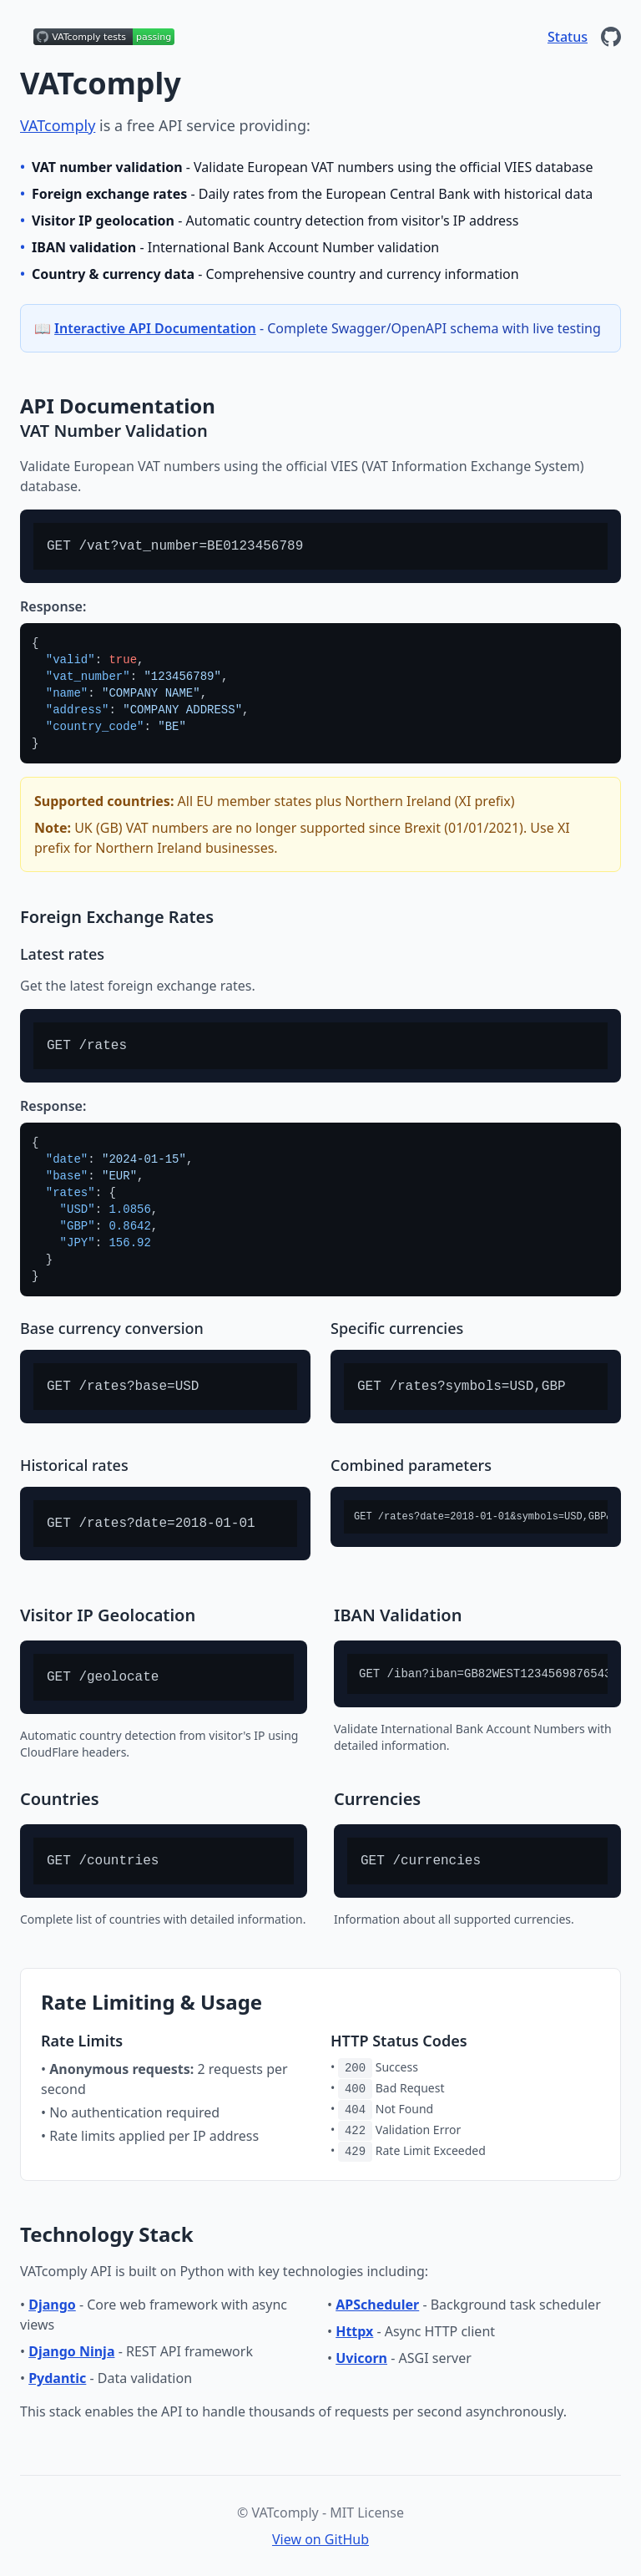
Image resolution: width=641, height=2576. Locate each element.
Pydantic (57, 2378)
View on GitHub (320, 2539)
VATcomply (57, 125)
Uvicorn (361, 2358)
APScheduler (377, 2304)
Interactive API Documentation (155, 328)
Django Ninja (71, 2351)
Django (52, 2304)
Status (568, 37)
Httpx (354, 2331)
